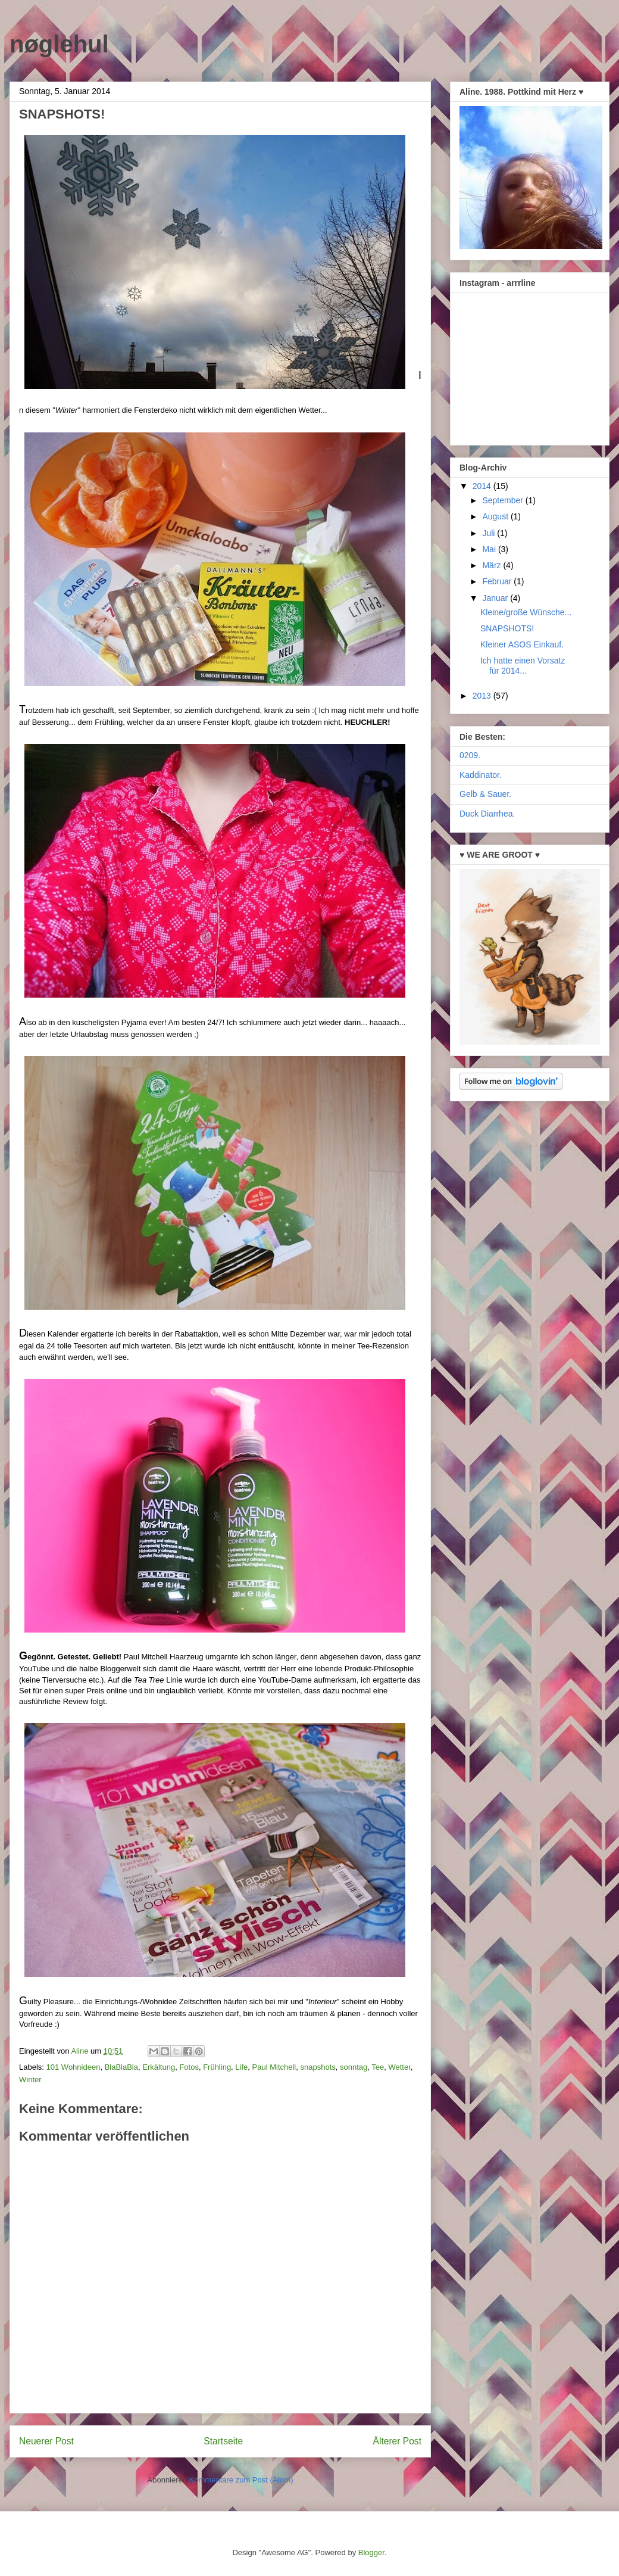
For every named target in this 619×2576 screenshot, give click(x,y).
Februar (498, 581)
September (503, 500)
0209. (469, 755)
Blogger (371, 2552)
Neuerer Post (46, 2441)
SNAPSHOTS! (507, 628)
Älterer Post (397, 2441)
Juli (489, 533)
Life (241, 2067)
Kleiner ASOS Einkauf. (522, 644)
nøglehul (59, 44)
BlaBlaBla (121, 2067)
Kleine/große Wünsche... (525, 612)
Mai (490, 549)
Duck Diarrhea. (487, 813)
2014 (483, 486)
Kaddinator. (480, 775)
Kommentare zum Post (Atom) (241, 2479)
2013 (483, 695)
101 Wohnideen (73, 2067)
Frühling (217, 2067)
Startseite (223, 2441)
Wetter (399, 2067)
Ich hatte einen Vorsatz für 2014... (522, 665)
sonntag (353, 2067)
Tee (377, 2067)
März (492, 565)
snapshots (317, 2067)
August (496, 516)
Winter (30, 2079)
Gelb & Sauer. (485, 794)
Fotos (189, 2067)
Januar (496, 598)
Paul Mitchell (274, 2067)
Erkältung (158, 2067)
